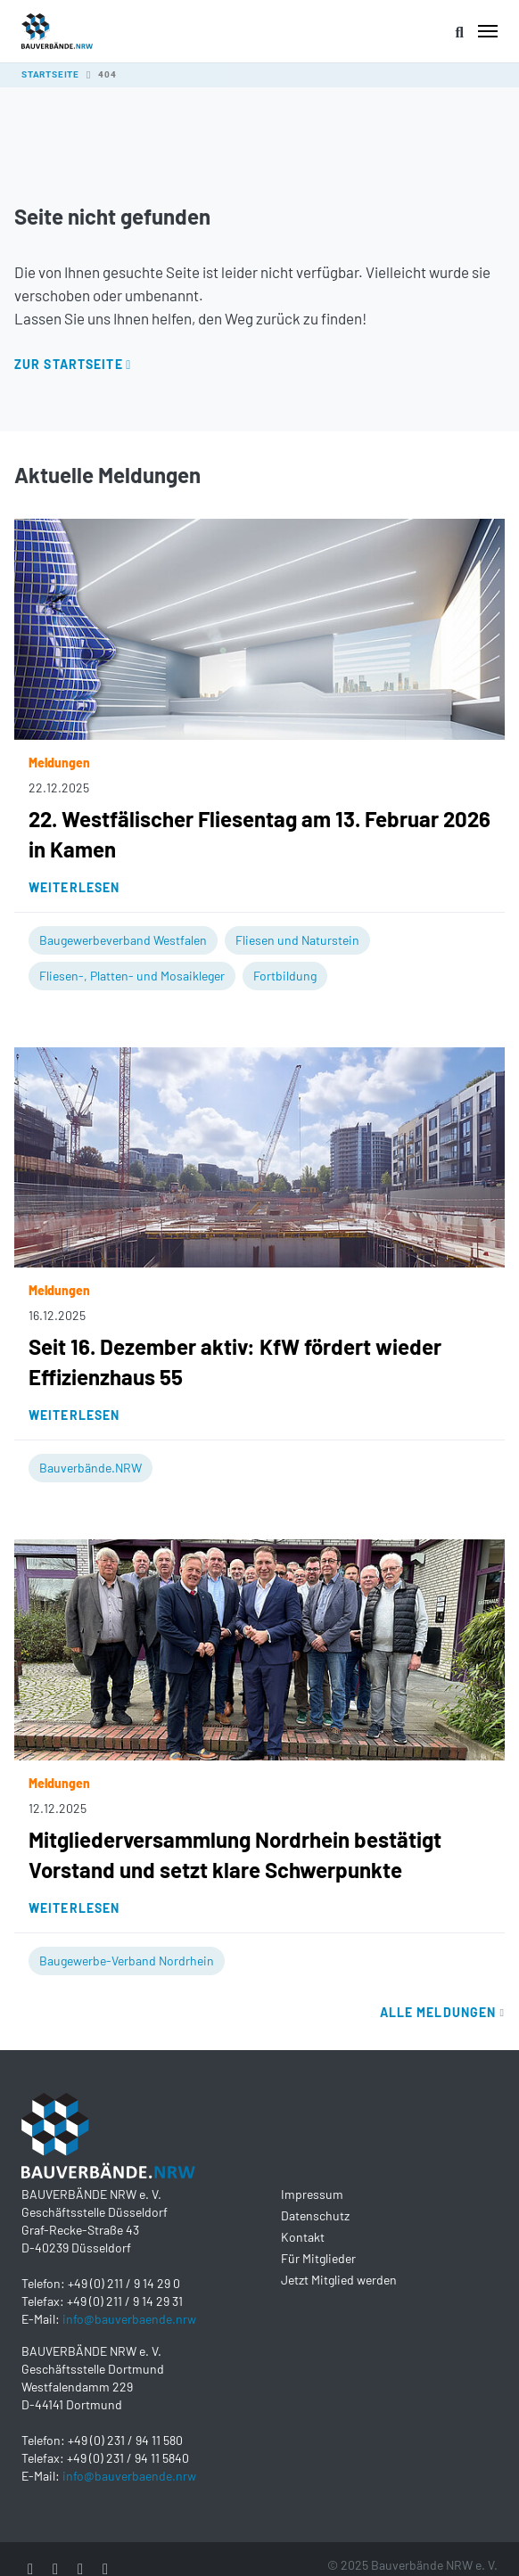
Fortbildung (285, 975)
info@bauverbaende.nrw (129, 2318)
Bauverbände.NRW (90, 1467)
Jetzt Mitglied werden (339, 2279)
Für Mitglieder (318, 2258)
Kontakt (303, 2236)
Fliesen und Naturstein (297, 940)
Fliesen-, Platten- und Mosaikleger (132, 975)
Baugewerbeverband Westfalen (123, 940)
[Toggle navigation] (488, 31)
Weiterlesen (74, 887)
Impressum (312, 2194)
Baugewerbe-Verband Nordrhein (126, 1960)
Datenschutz (315, 2215)
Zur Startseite (68, 364)
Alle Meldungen (442, 2012)
